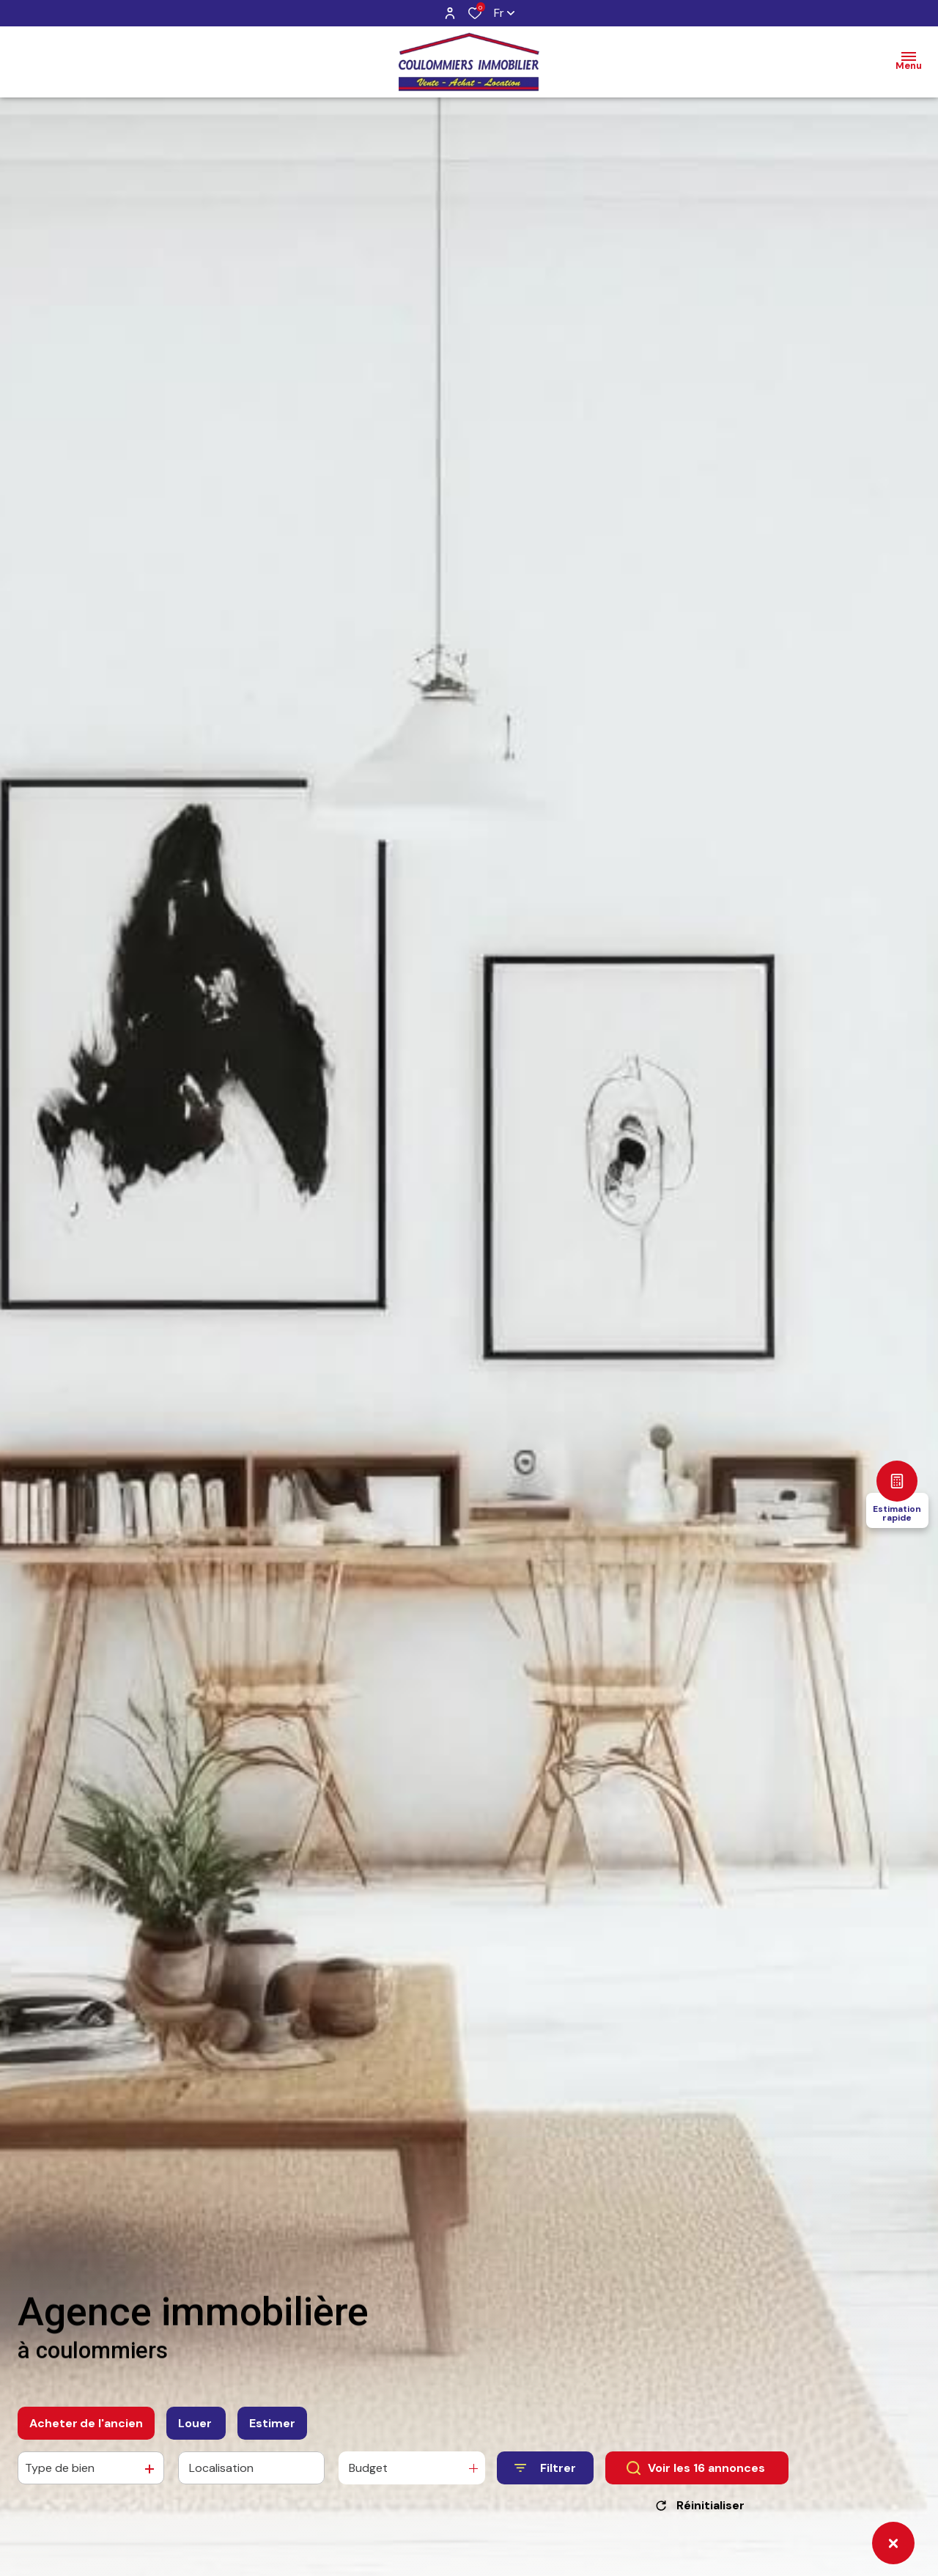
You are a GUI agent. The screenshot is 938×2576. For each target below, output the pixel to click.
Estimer (272, 2427)
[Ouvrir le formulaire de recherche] (545, 2472)
